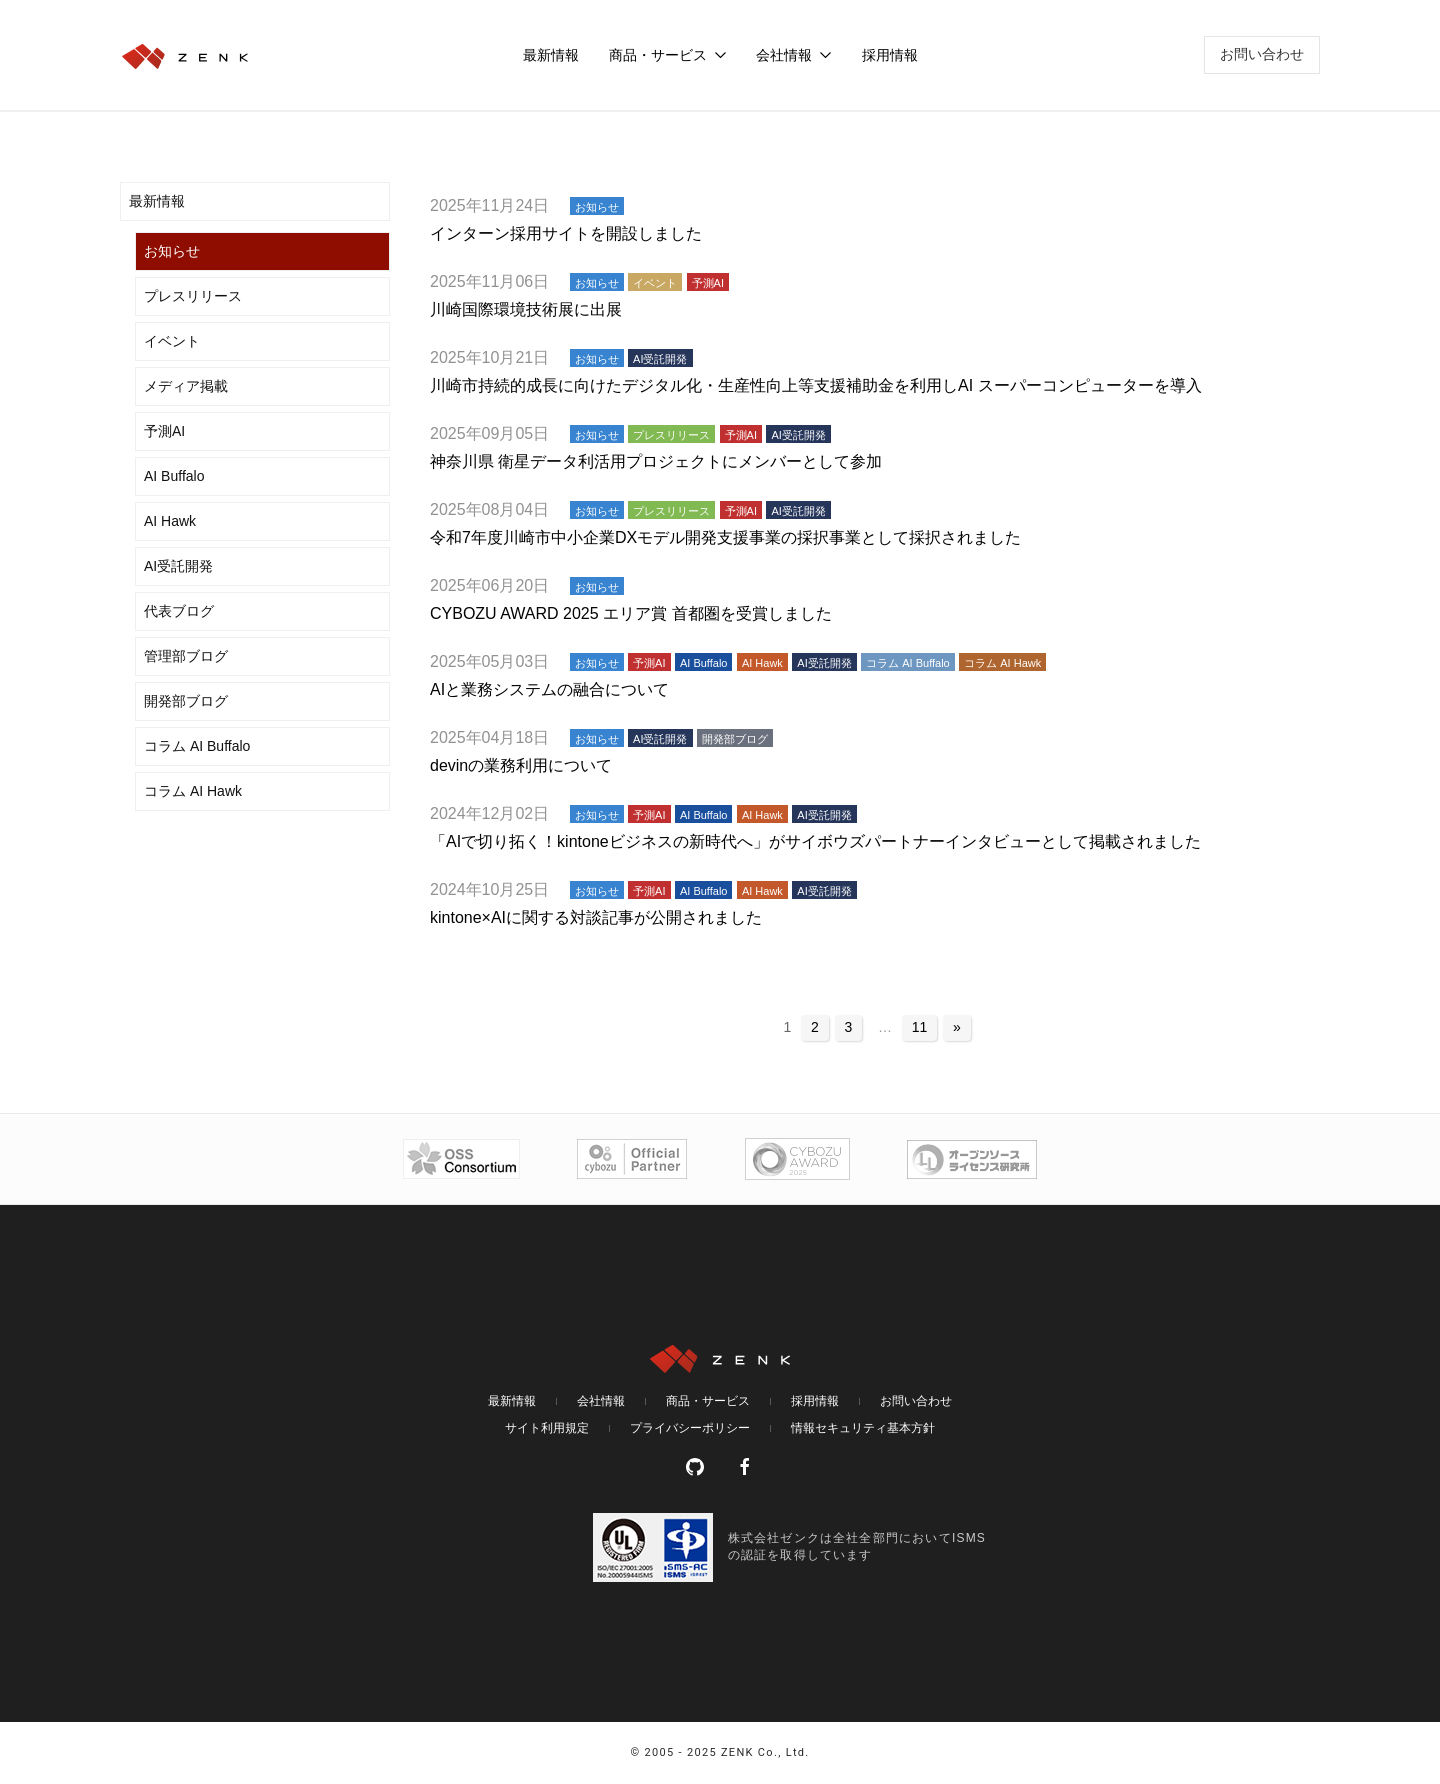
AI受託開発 (178, 566)
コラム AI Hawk (193, 791)
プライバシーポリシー (690, 1428)
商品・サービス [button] (668, 55)
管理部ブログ (186, 656)
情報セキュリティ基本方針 (863, 1428)
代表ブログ (179, 611)
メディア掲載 (186, 386)
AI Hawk (170, 521)
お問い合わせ (1262, 54)
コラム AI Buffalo (197, 746)
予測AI (164, 431)
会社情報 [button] (794, 55)
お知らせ (172, 251)
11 (920, 1027)
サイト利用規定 (547, 1428)
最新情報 (551, 55)
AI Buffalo (174, 476)
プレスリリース (193, 296)
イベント (172, 341)
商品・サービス (708, 1401)
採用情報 (890, 55)
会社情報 (601, 1401)
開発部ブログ (186, 701)
